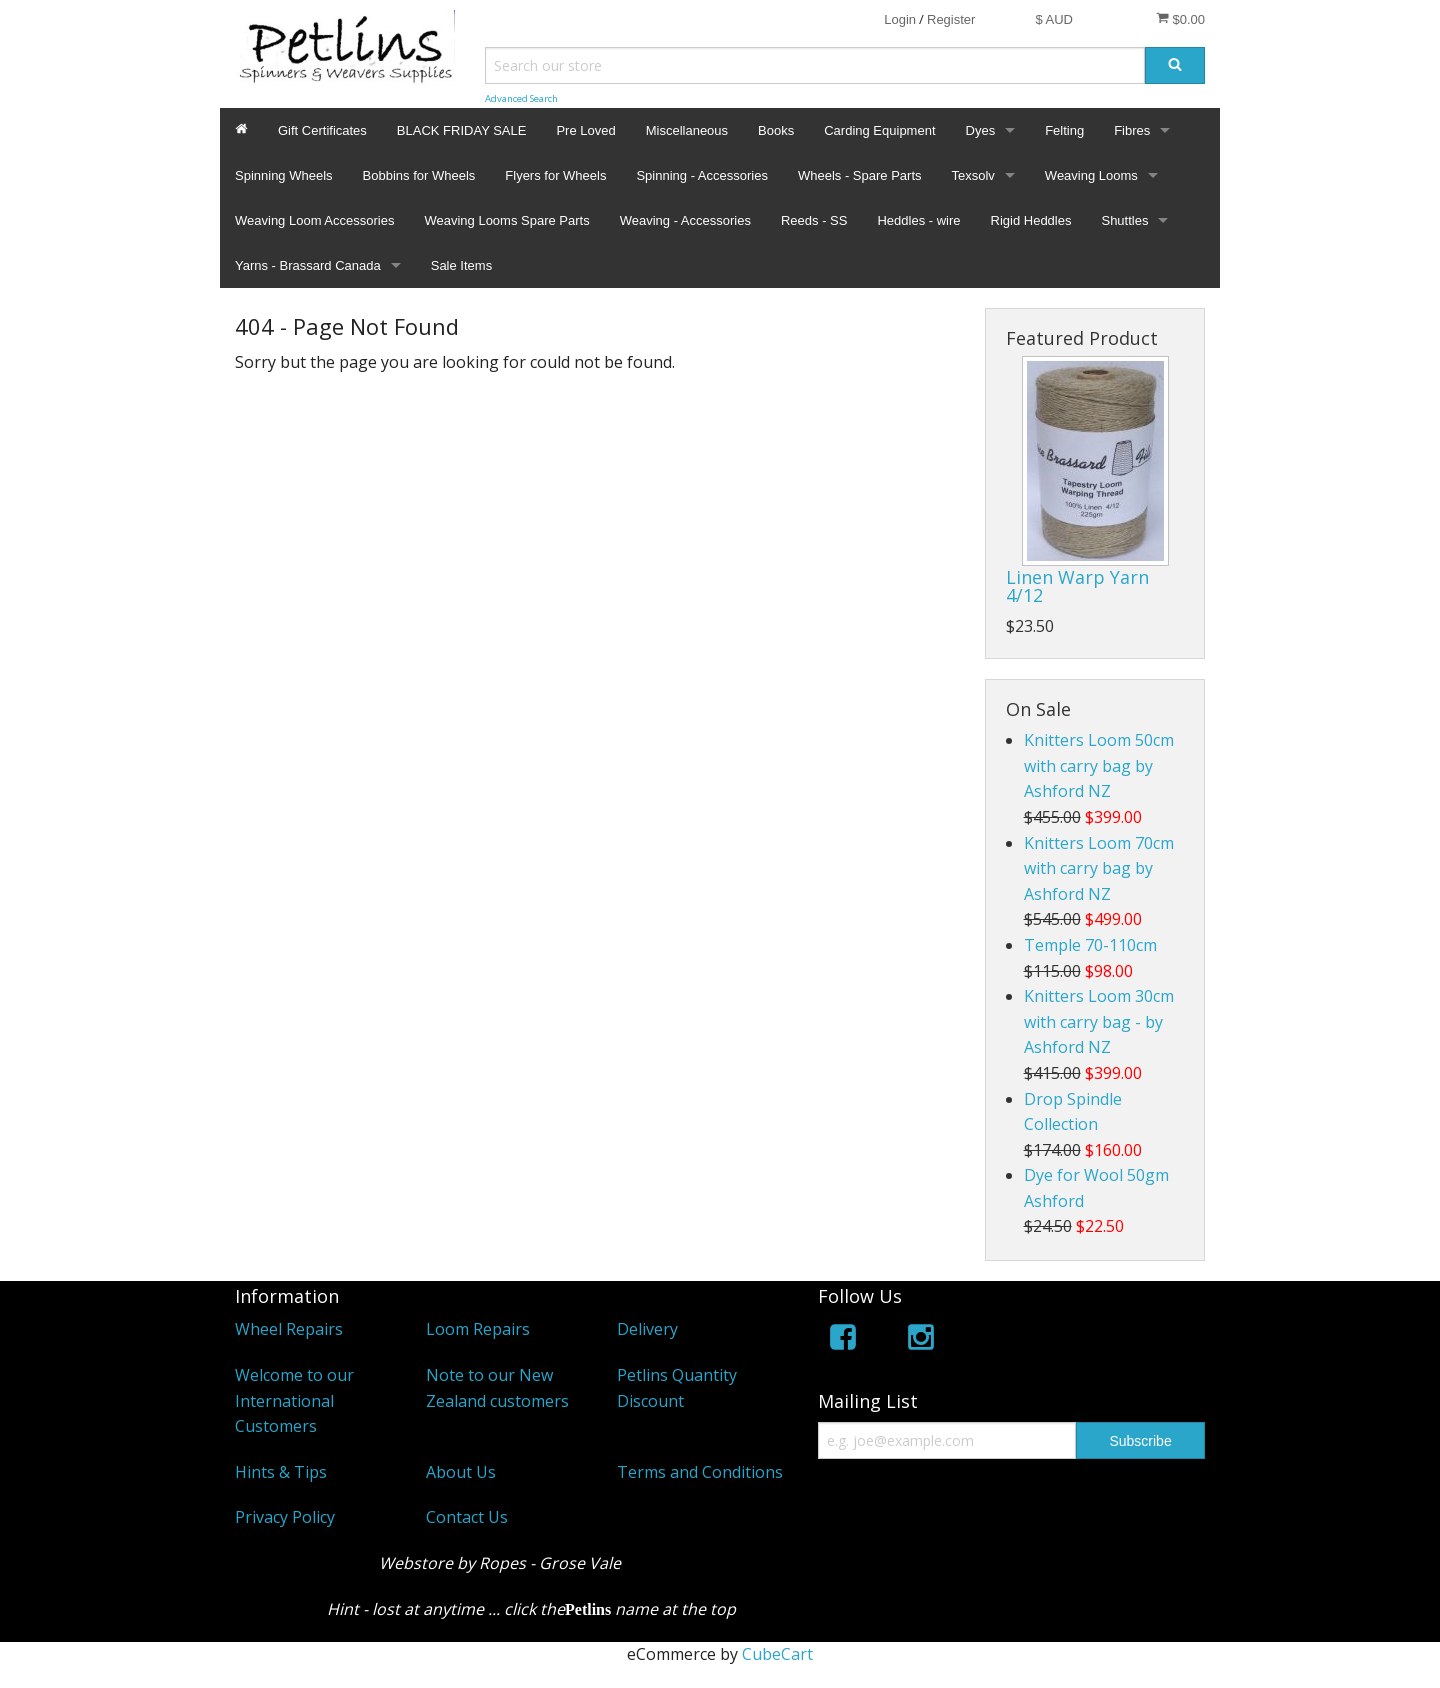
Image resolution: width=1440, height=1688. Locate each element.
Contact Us (467, 1517)
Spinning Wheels (284, 175)
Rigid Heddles (1031, 220)
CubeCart (777, 1654)
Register (951, 19)
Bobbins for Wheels (419, 175)
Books (776, 130)
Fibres (1132, 130)
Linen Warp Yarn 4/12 (1077, 586)
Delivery (647, 1329)
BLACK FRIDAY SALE (462, 130)
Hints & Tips (281, 1472)
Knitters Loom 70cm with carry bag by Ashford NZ (1099, 868)
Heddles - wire (918, 220)
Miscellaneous (687, 130)
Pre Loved (585, 130)
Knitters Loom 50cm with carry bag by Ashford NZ (1099, 765)
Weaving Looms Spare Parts (506, 220)
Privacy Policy (285, 1517)
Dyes (981, 130)
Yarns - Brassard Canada (308, 265)
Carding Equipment (879, 130)
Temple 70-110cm (1090, 945)
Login (900, 19)
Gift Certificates (322, 130)
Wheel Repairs (289, 1329)
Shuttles (1124, 220)
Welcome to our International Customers (294, 1400)
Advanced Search (521, 98)
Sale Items (461, 265)
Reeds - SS (814, 220)
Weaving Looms (1091, 175)
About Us (461, 1472)
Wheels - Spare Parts (860, 175)
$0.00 (1180, 19)
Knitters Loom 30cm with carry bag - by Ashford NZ (1099, 1021)
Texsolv (973, 175)
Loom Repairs (478, 1329)
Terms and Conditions (700, 1472)
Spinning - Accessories (702, 175)
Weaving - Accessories (685, 220)
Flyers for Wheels (555, 175)
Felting (1064, 130)
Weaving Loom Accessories (314, 220)
